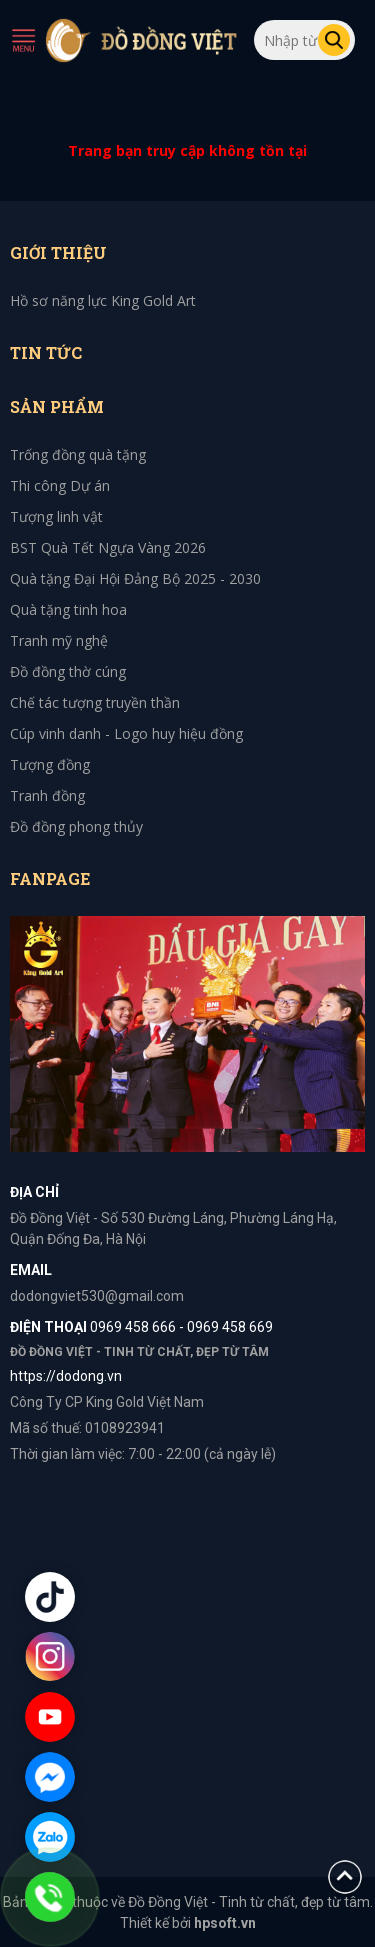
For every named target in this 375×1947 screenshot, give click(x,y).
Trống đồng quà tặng (78, 454)
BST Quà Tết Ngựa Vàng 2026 (108, 547)
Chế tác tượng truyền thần (95, 702)
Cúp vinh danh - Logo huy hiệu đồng (126, 733)
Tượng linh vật (56, 516)
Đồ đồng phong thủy (76, 826)
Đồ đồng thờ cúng (68, 671)
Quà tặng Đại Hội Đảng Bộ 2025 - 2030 (135, 578)
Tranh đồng (47, 795)
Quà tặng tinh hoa (68, 609)
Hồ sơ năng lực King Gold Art (103, 300)
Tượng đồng (50, 764)
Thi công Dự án (60, 485)
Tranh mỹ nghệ (59, 640)
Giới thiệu (58, 252)
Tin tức (46, 352)
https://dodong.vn (66, 1376)
